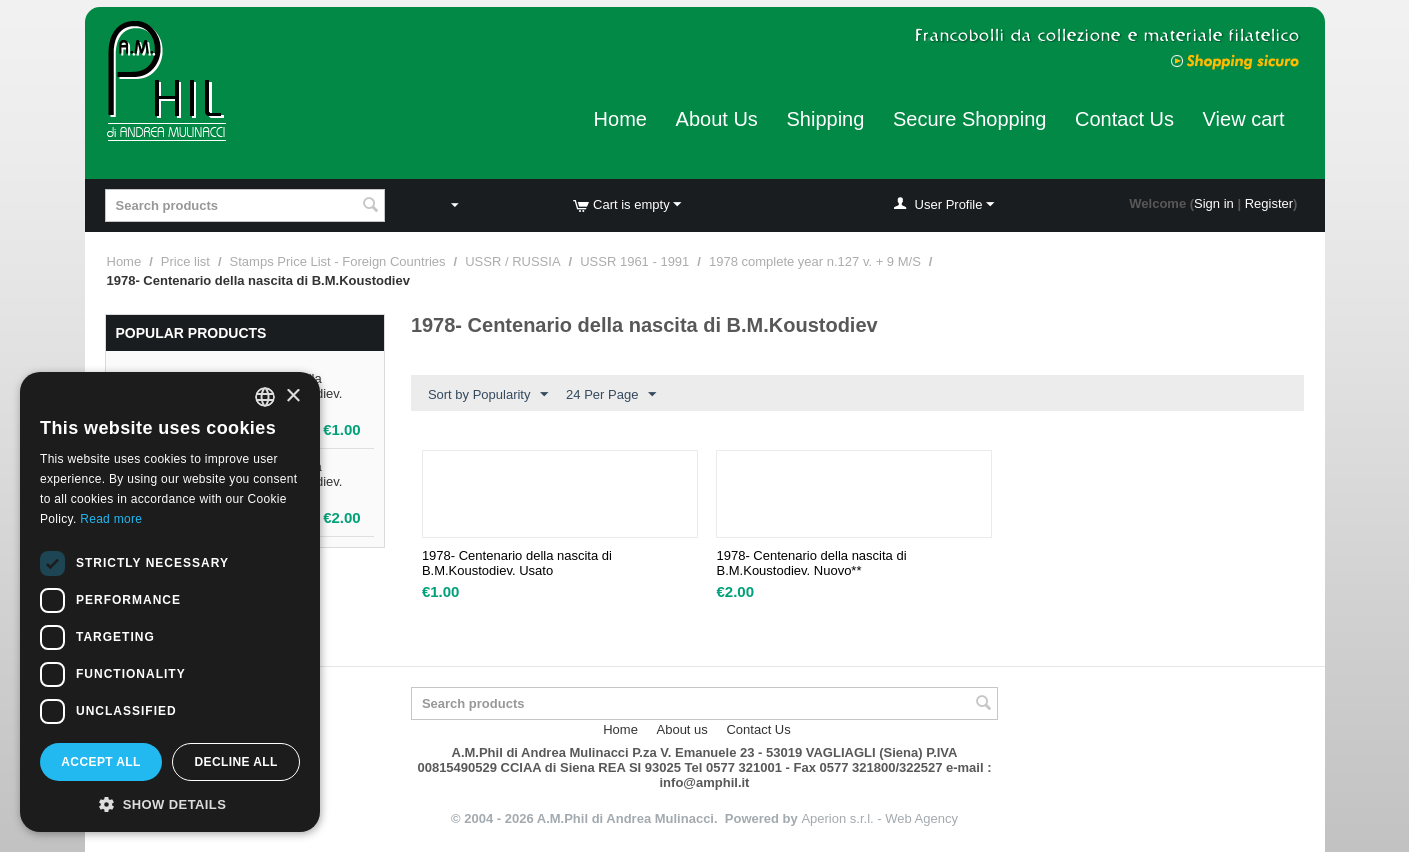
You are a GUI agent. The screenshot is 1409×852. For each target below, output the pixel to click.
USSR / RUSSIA (512, 261)
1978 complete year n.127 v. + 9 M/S (815, 261)
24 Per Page (611, 395)
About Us (717, 119)
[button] (170, 803)
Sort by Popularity (488, 395)
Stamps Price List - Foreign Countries (338, 261)
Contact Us (1124, 119)
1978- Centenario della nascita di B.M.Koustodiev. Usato (517, 563)
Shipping (825, 119)
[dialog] (170, 602)
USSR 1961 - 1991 (634, 261)
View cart (1244, 119)
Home (620, 119)
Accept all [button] (101, 762)
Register (1269, 203)
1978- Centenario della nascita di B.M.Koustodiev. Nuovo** (811, 563)
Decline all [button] (235, 762)
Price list (185, 261)
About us (682, 729)
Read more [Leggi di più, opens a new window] (111, 519)
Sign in (1214, 203)
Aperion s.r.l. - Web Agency (879, 818)
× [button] (292, 396)
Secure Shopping (969, 119)
